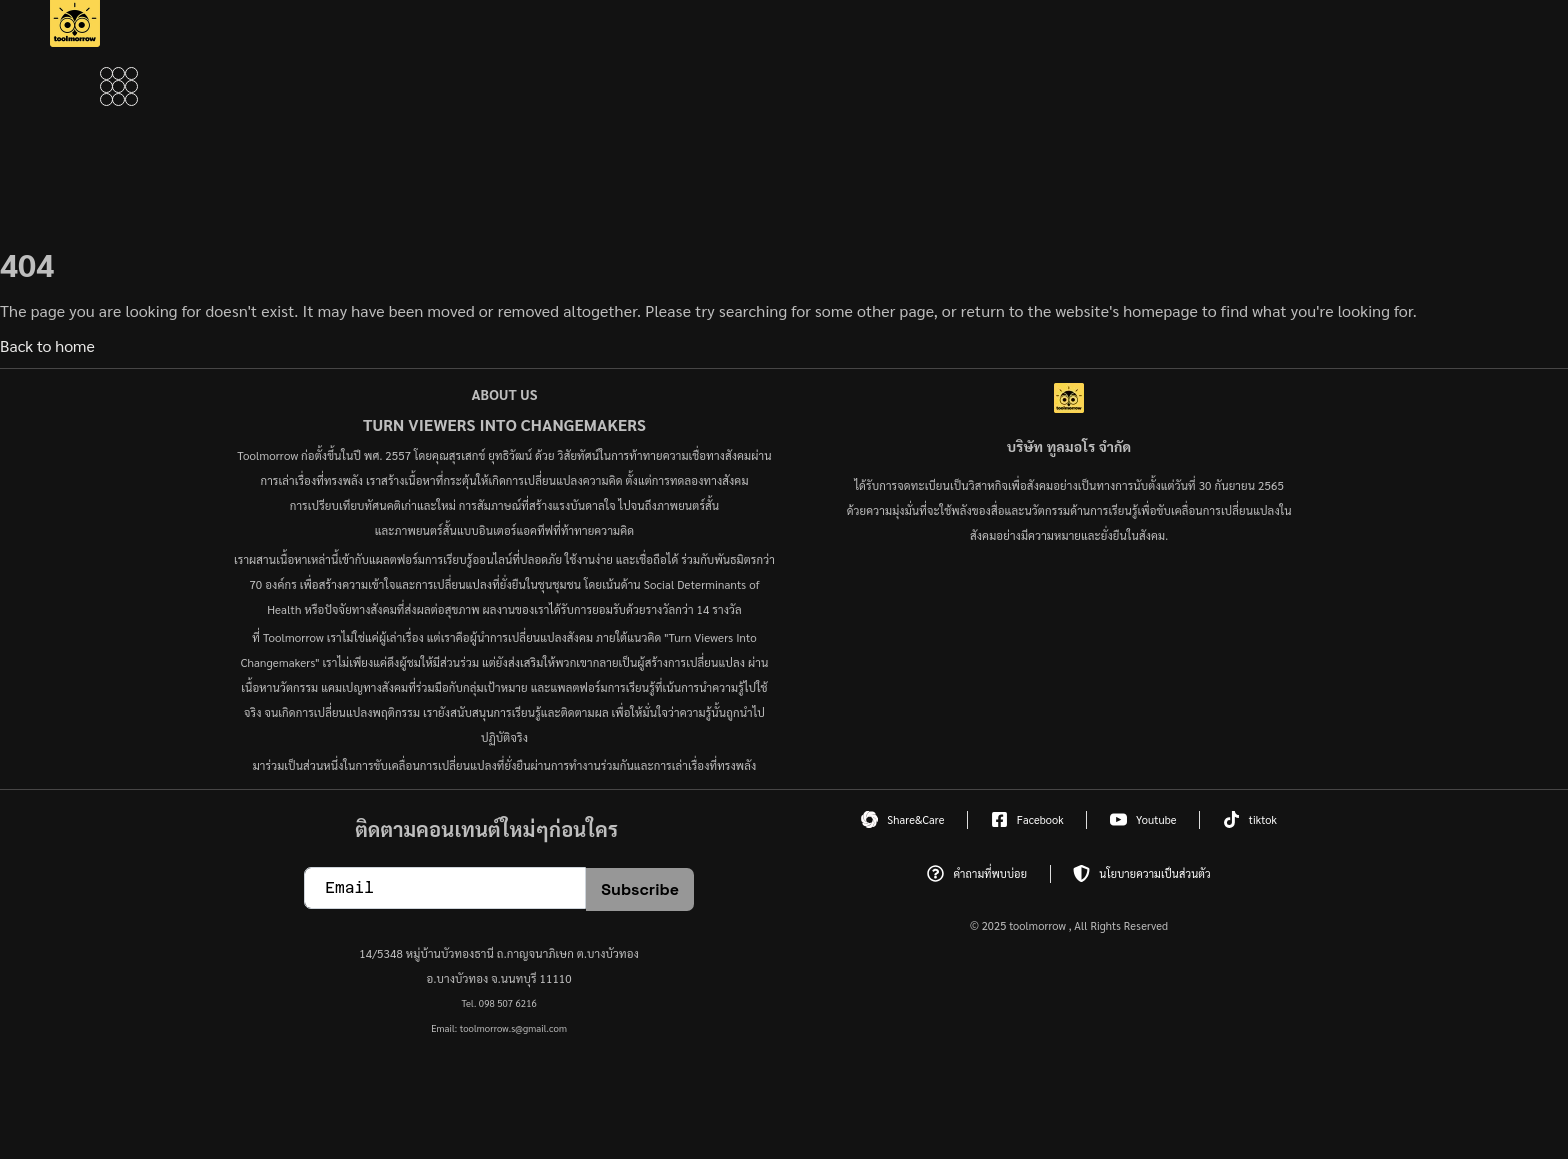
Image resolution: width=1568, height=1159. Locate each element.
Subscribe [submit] (640, 889)
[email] (445, 888)
